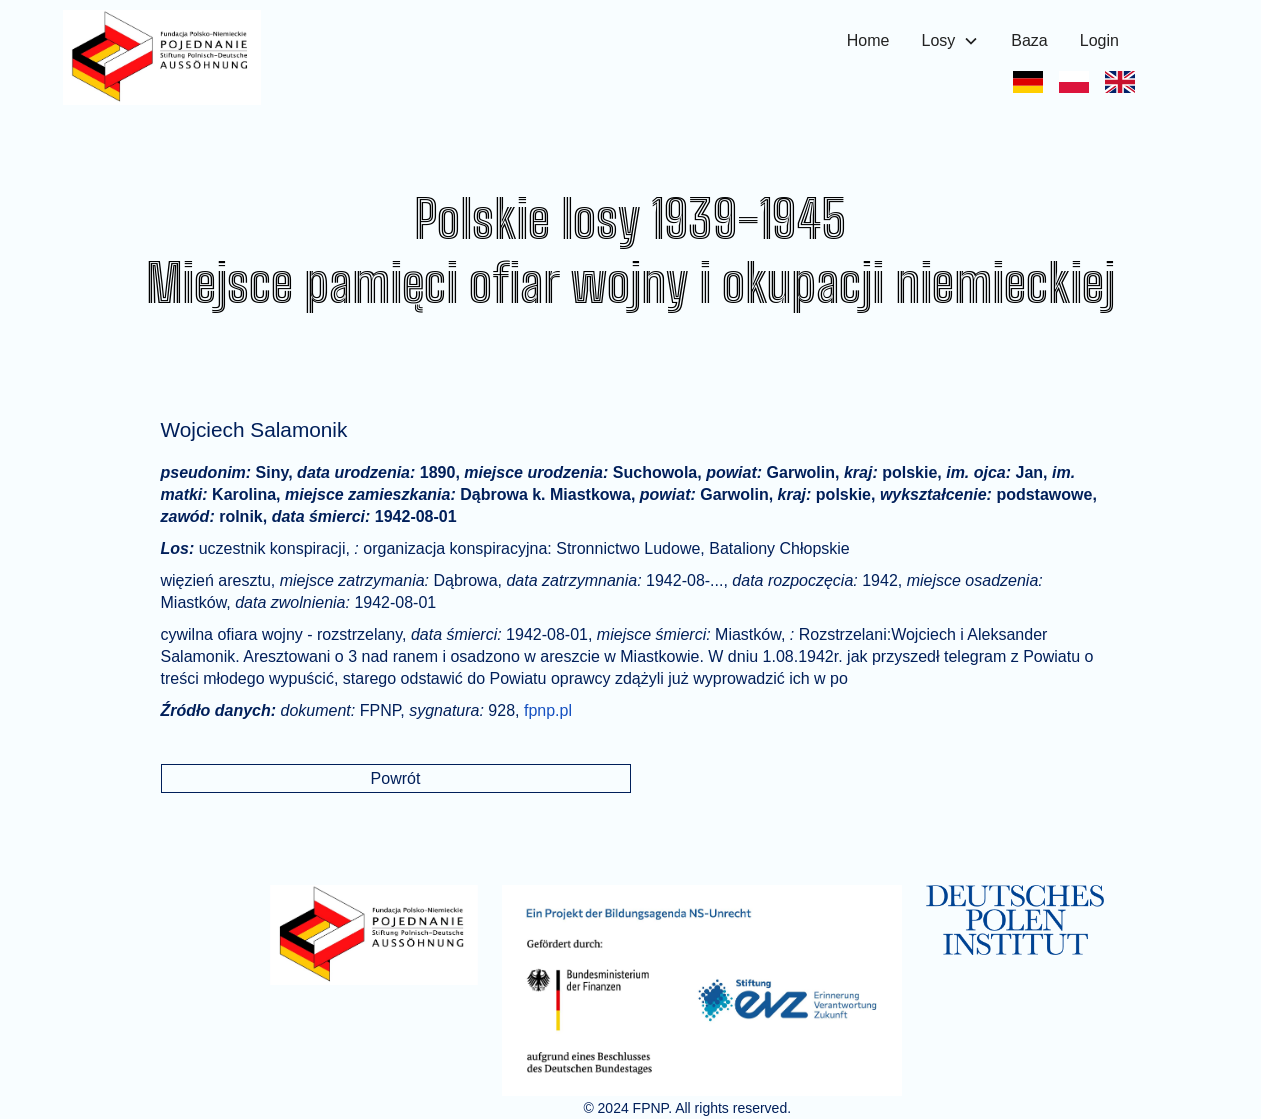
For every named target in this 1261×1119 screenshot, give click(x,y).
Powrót (396, 778)
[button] (950, 41)
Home (868, 40)
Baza (1029, 40)
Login (1099, 40)
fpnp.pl (548, 710)
